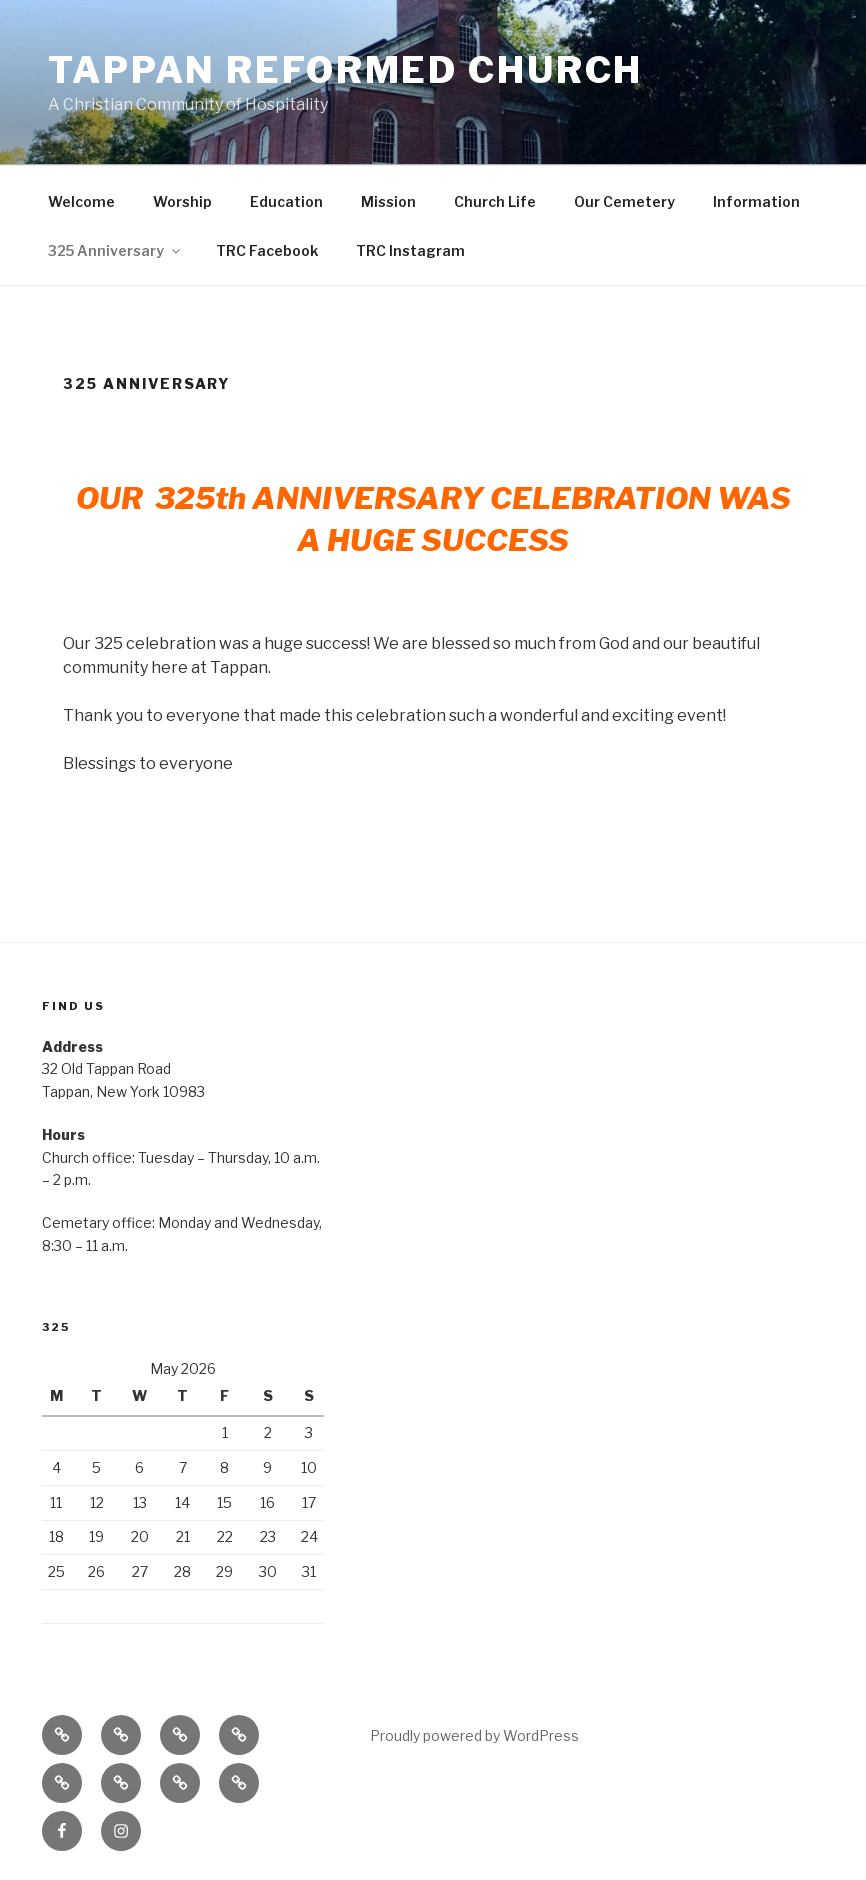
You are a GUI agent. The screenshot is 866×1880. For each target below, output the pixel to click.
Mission (388, 201)
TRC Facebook (267, 250)
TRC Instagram (410, 250)
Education (286, 201)
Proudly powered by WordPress (474, 1735)
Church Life (495, 201)
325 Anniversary (115, 250)
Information (756, 201)
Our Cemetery (624, 201)
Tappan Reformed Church (345, 70)
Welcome (81, 201)
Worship (182, 201)
